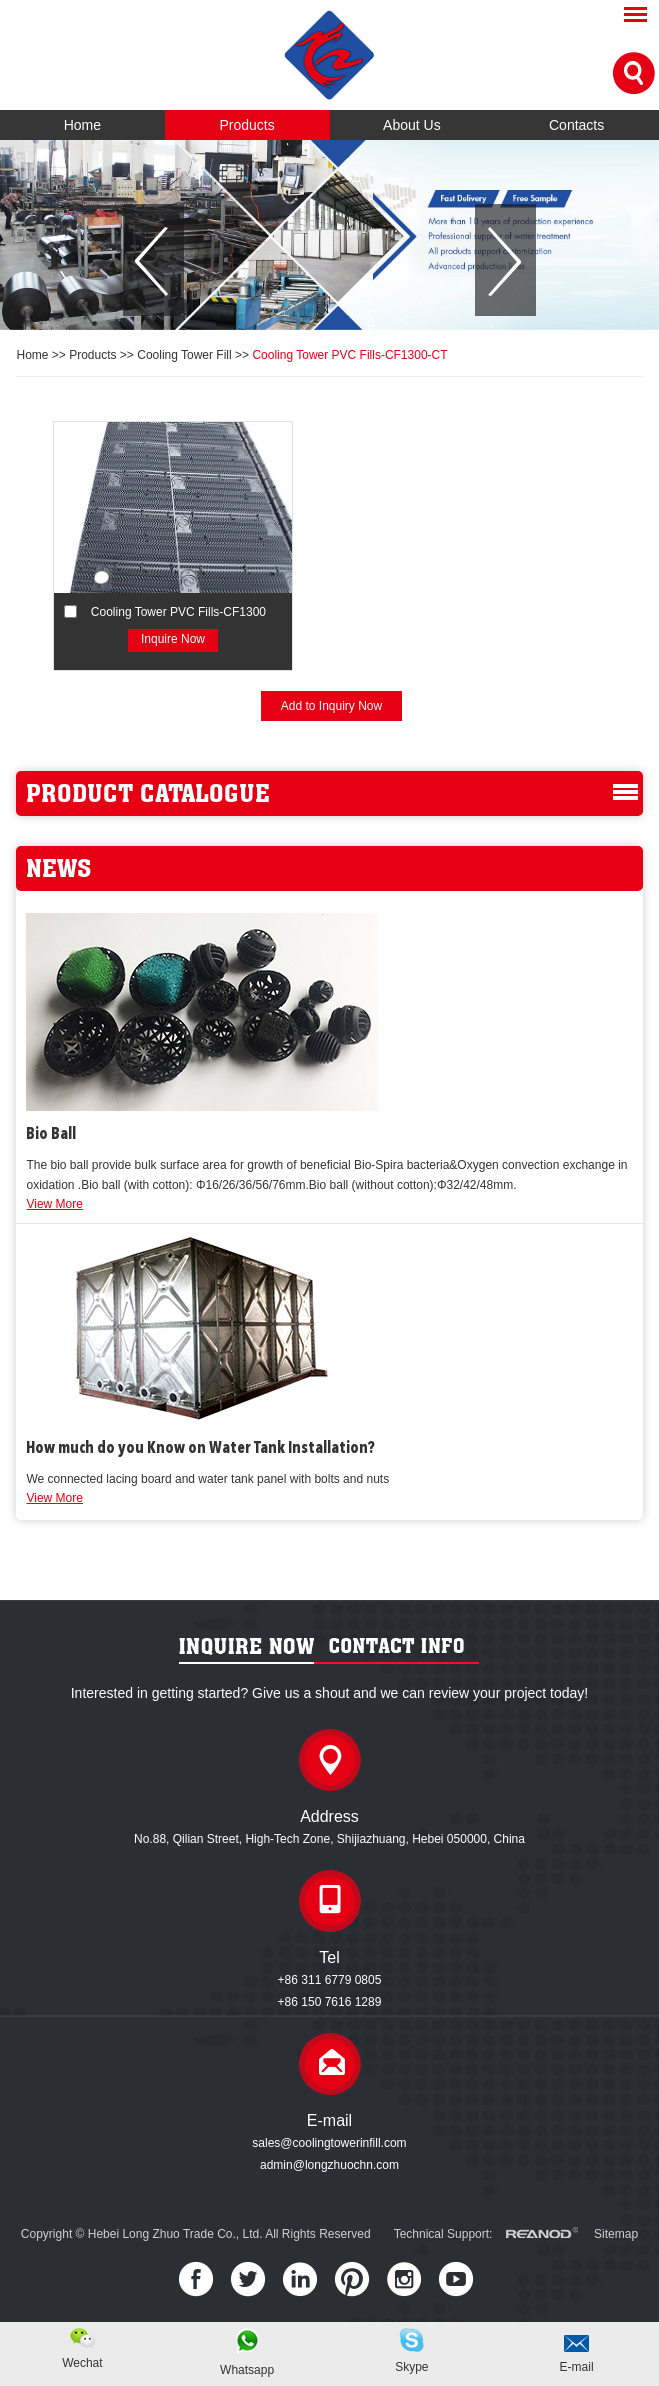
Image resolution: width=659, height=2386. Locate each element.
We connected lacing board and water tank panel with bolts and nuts (207, 1479)
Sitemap (616, 2234)
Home (82, 125)
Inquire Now (173, 639)
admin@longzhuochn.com (329, 2165)
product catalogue (148, 793)
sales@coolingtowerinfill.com (329, 2143)
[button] (153, 260)
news (58, 868)
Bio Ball (51, 1135)
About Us (412, 125)
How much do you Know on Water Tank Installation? (200, 1449)
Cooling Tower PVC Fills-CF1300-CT (349, 355)
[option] (329, 235)
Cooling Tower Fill (184, 355)
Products (247, 125)
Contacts (576, 125)
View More (54, 1204)
